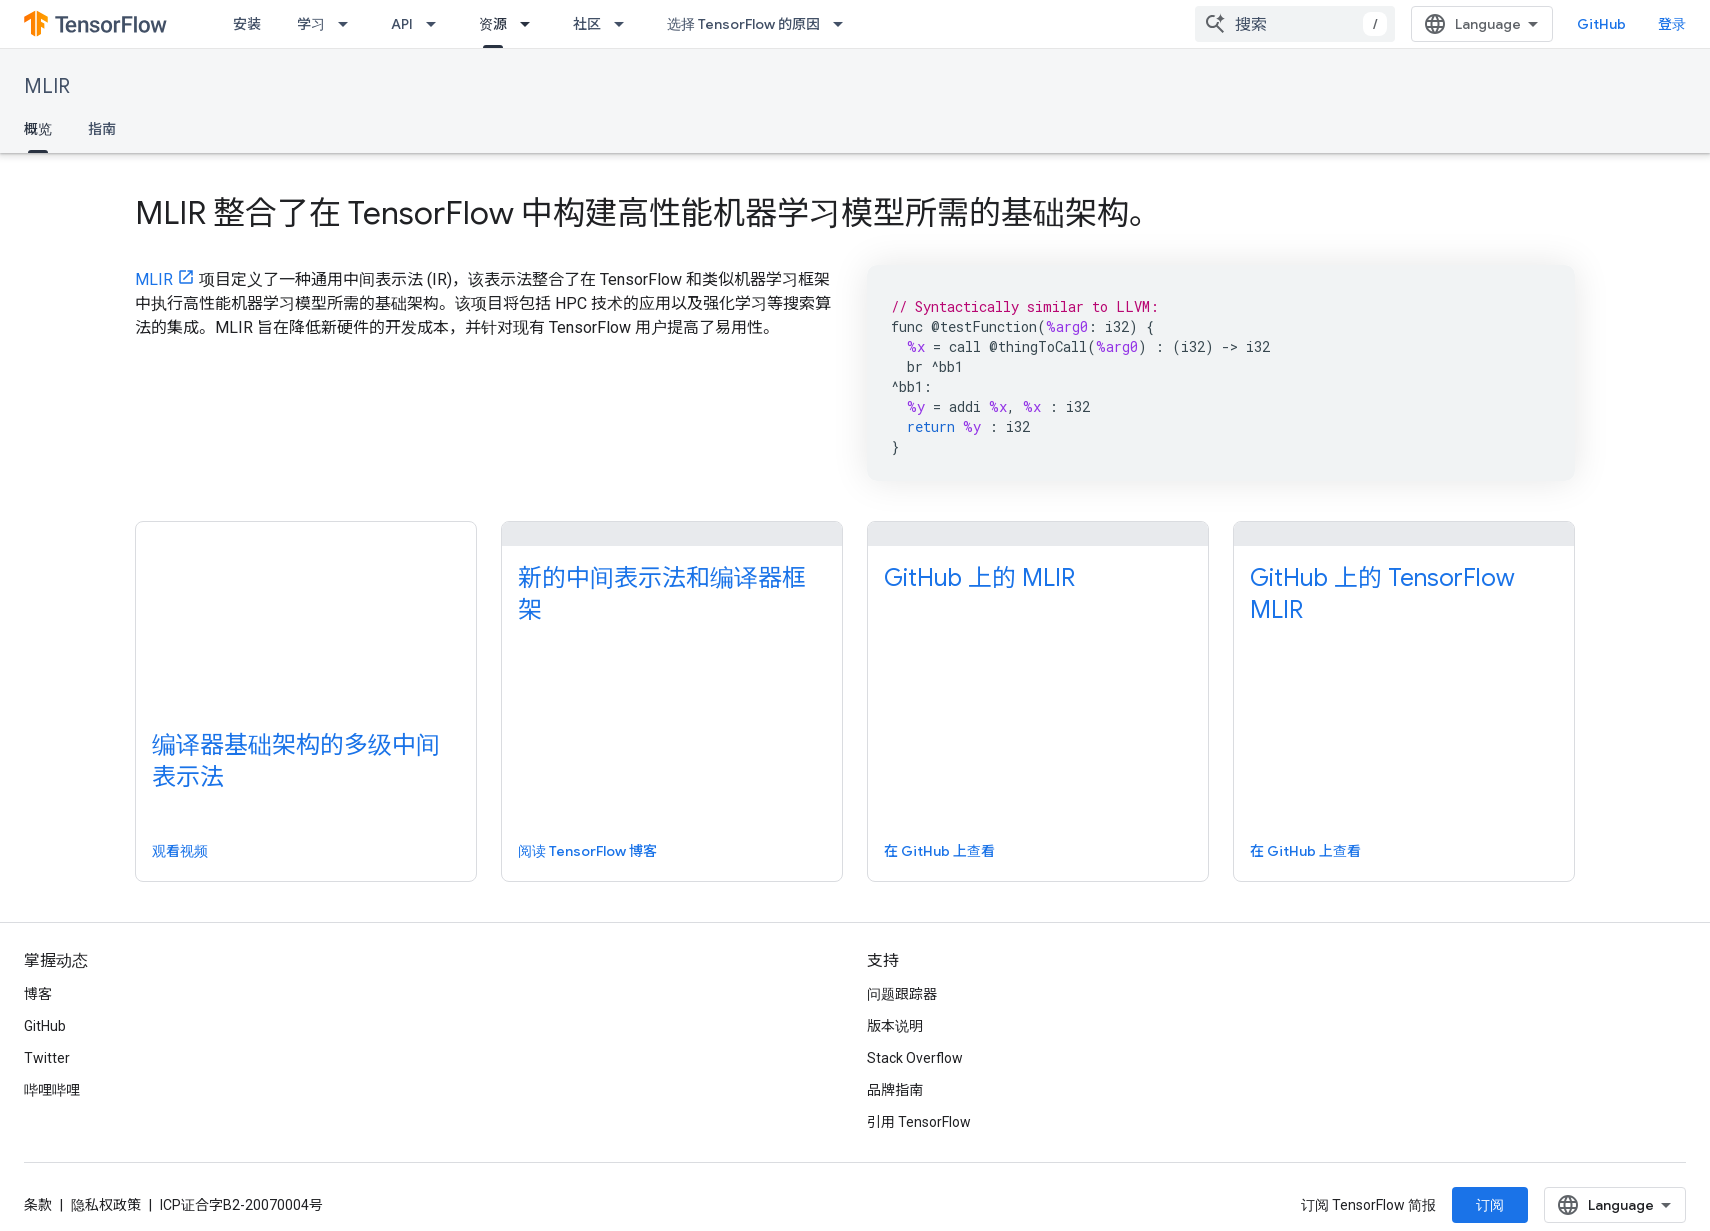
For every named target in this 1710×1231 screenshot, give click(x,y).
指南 (102, 129)
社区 (587, 24)
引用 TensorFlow (919, 1122)
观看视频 (180, 851)
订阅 (1490, 1205)
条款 (38, 1205)
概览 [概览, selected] (38, 129)
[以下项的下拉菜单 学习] (349, 24)
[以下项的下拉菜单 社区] (625, 24)
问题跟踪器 (902, 994)
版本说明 (895, 1026)
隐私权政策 (106, 1205)
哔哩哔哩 (52, 1090)
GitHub (1601, 24)
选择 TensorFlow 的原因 (743, 24)
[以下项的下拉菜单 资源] (531, 24)
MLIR (47, 86)
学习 (311, 24)
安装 (247, 24)
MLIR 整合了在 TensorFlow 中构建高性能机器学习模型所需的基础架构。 (648, 213)
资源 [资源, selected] (493, 24)
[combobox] (1295, 24)
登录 (1672, 24)
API (402, 24)
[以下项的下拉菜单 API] (437, 24)
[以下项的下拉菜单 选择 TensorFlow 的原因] (844, 24)
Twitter (47, 1058)
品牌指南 (895, 1090)
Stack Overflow (915, 1058)
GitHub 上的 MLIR (979, 578)
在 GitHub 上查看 (939, 851)
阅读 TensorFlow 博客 (587, 851)
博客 (38, 994)
